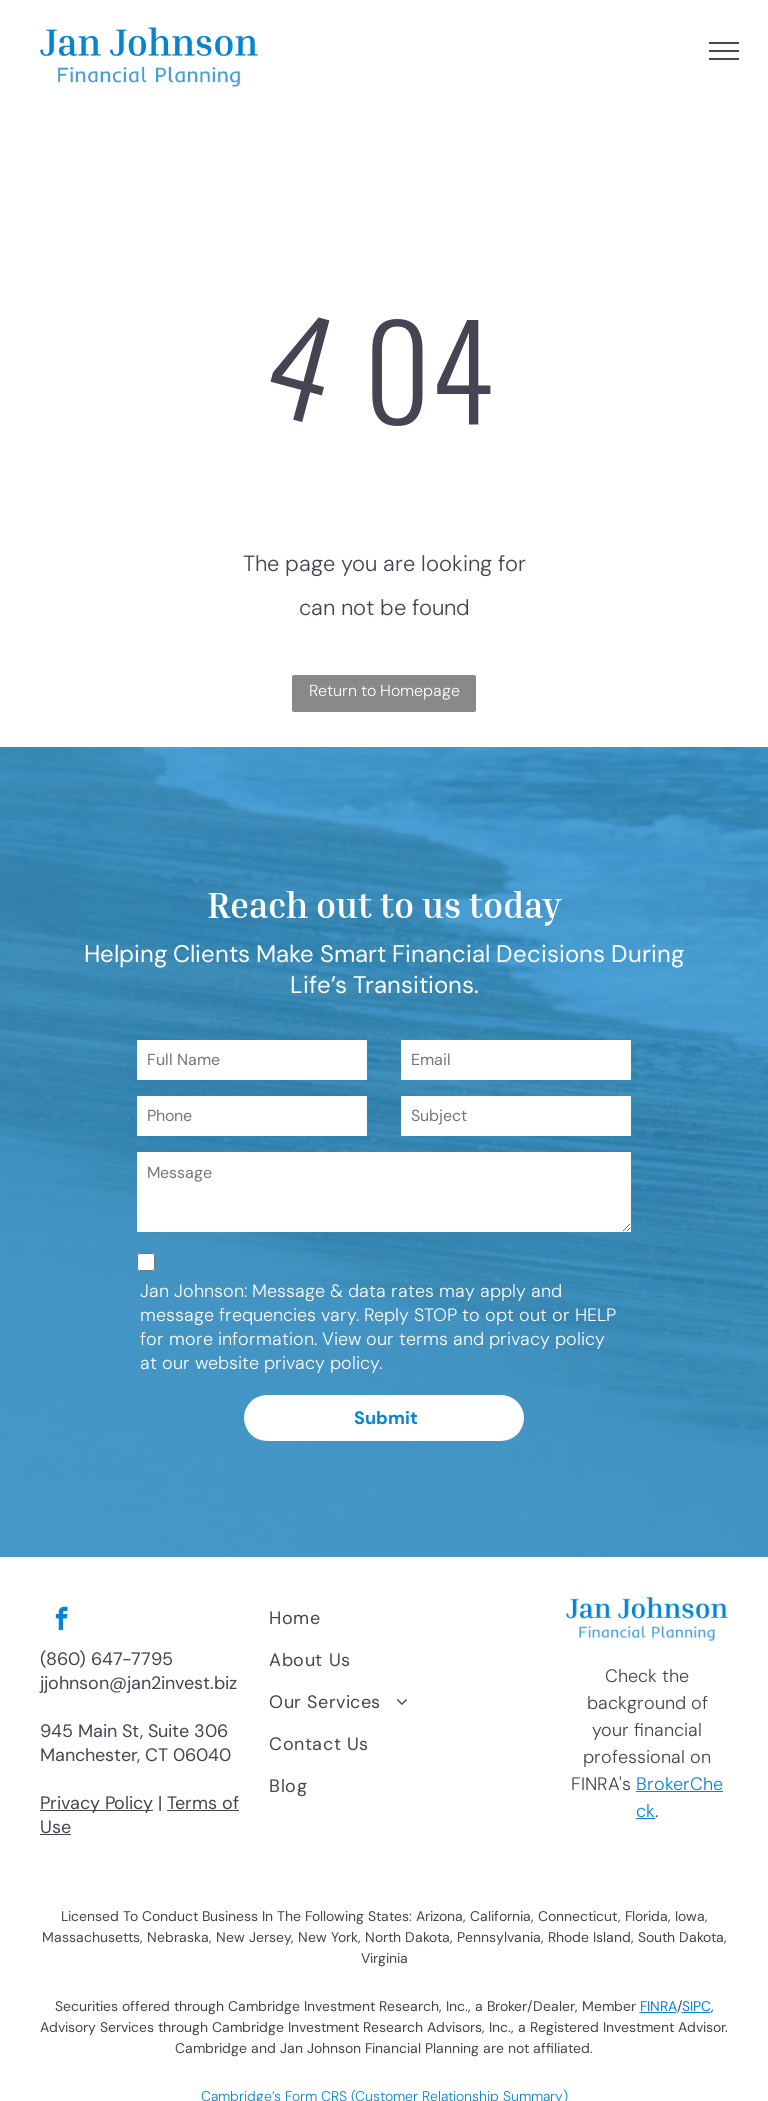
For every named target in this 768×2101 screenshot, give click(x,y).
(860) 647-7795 (106, 1659)
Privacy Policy (96, 1803)
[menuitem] (402, 1618)
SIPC (696, 2006)
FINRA (658, 2006)
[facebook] (61, 1621)
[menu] (724, 51)
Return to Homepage (384, 690)
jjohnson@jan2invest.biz (138, 1683)
